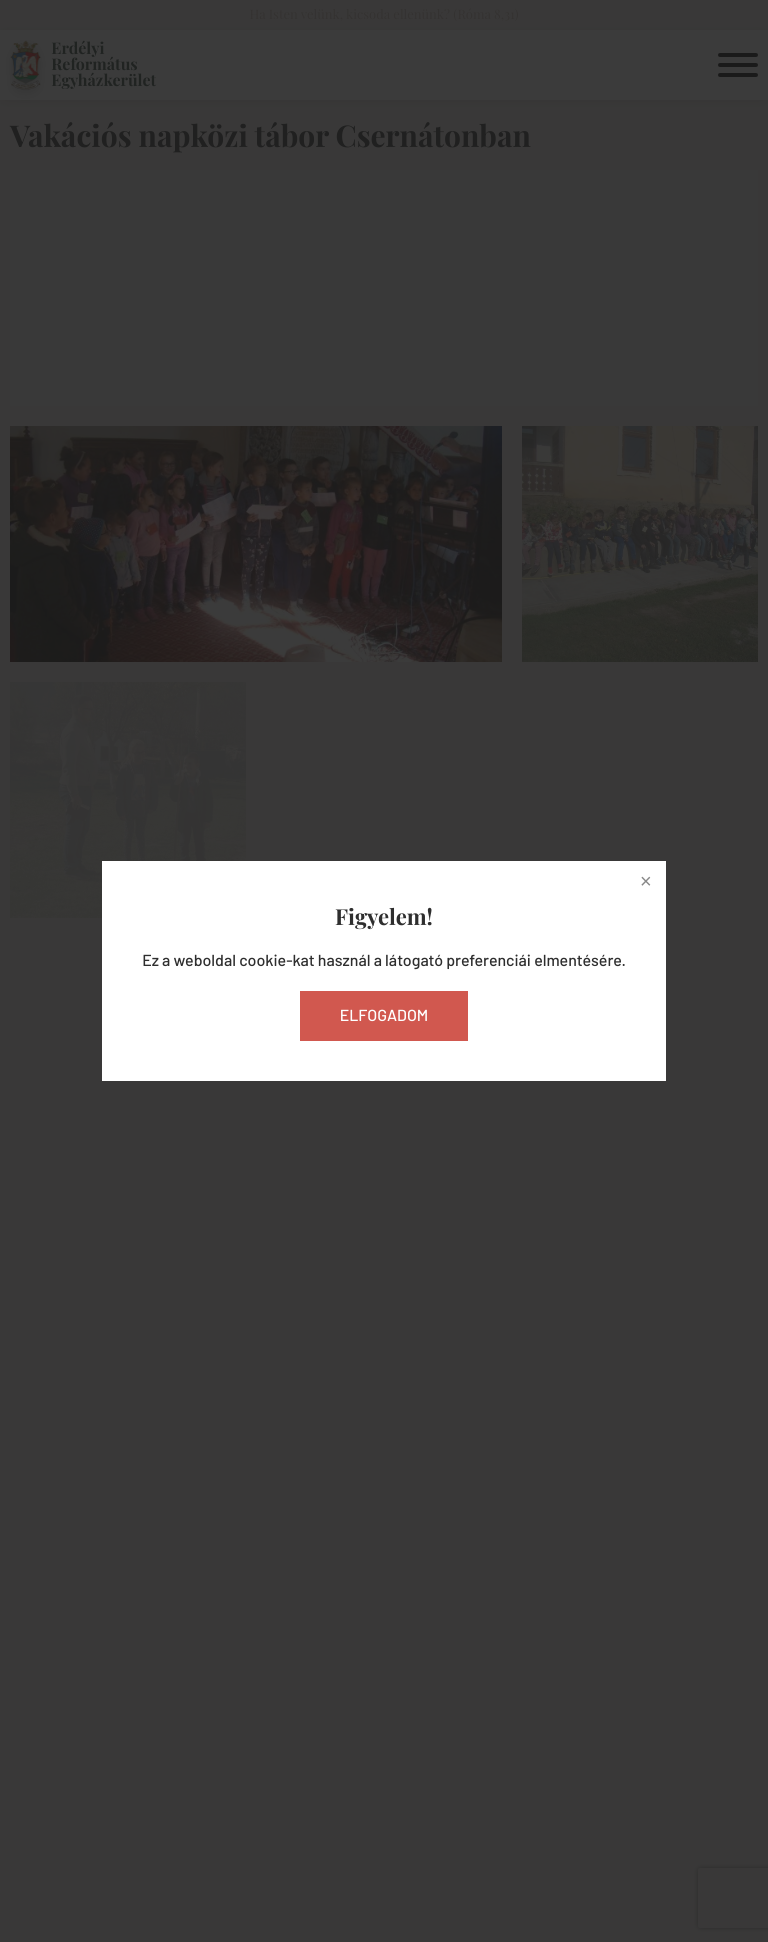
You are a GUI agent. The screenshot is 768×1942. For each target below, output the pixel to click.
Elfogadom (384, 1015)
